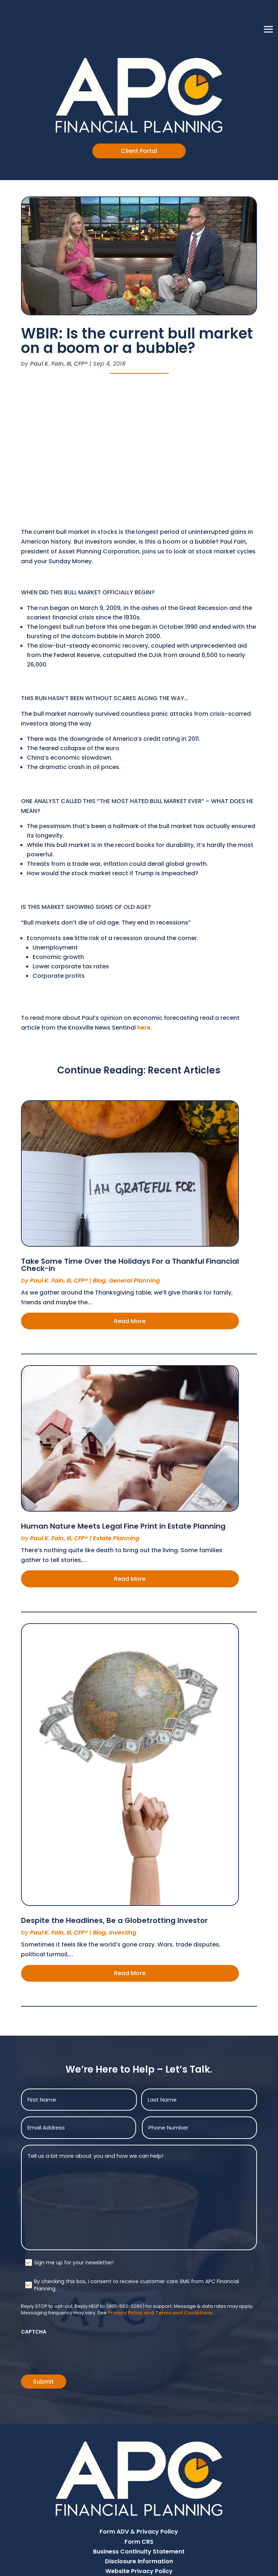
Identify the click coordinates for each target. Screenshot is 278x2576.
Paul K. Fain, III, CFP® (59, 364)
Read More (130, 1321)
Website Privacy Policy (139, 2571)
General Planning (134, 1280)
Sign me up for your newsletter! (74, 2262)
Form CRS (139, 2542)
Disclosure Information (139, 2561)
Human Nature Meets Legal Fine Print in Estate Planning (123, 1526)
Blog (99, 1280)
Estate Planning (116, 1538)
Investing (122, 1932)
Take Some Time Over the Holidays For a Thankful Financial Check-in (130, 1265)
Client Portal (139, 151)
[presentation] (76, 2352)
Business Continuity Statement (139, 2551)
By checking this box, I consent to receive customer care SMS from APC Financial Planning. (136, 2285)
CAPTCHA (33, 2331)
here (144, 1027)
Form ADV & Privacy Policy (139, 2531)
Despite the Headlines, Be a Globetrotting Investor (114, 1920)
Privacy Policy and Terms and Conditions (160, 2312)
